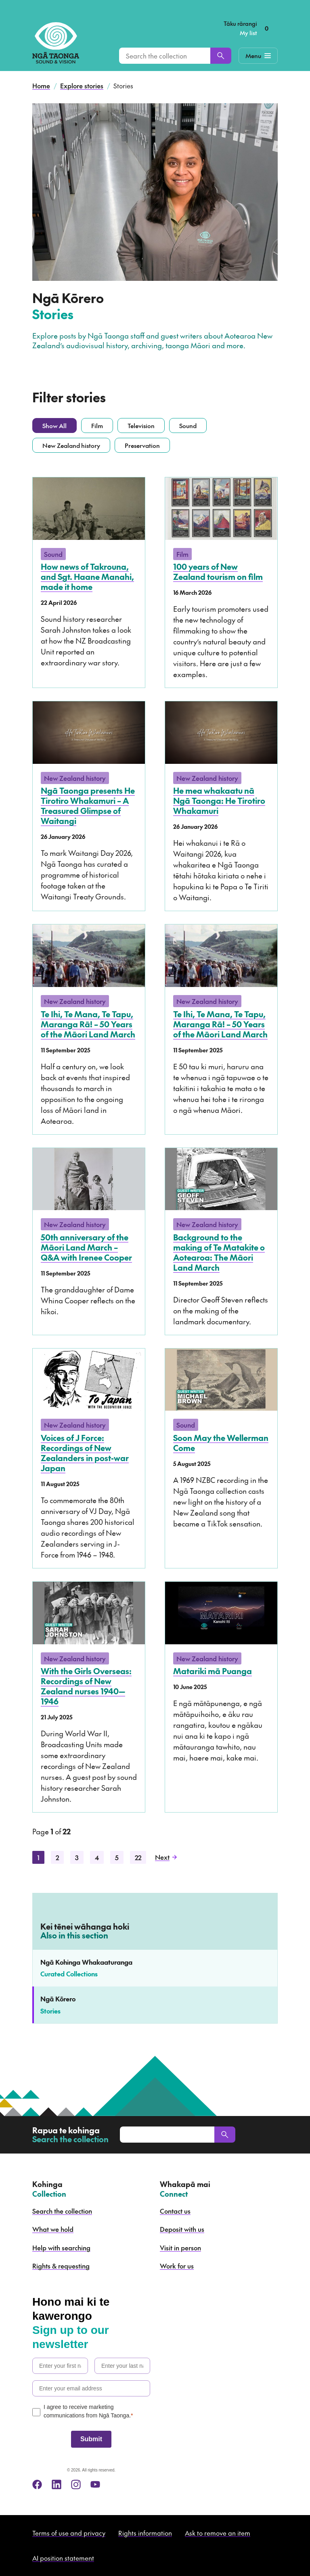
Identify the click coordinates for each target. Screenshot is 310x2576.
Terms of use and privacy (68, 2532)
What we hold (52, 2229)
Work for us (177, 2265)
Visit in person (180, 2247)
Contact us (175, 2210)
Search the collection (62, 2210)
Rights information (145, 2532)
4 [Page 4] (97, 1857)
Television (141, 425)
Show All (54, 425)
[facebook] (37, 2484)
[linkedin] (56, 2484)
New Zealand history (71, 445)
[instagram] (76, 2484)
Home (41, 85)
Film (97, 425)
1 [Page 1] (38, 1857)
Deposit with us (182, 2229)
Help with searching (61, 2247)
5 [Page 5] (117, 1857)
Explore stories (81, 85)
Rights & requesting (61, 2265)
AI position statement (63, 2557)
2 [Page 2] (57, 1857)
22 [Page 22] (138, 1857)
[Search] (220, 56)
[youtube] (95, 2484)
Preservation (142, 445)
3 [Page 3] (77, 1857)
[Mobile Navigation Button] (258, 56)
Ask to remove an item (217, 2532)
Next (166, 1857)
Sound (188, 425)
